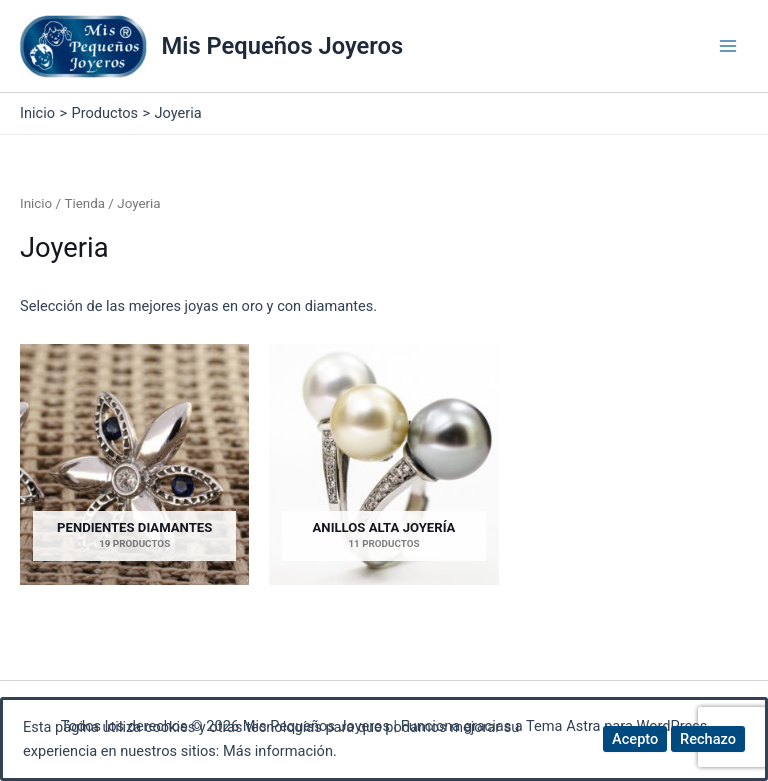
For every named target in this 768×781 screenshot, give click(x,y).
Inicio (36, 203)
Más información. (280, 751)
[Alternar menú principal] (728, 46)
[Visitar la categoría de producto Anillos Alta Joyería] (383, 464)
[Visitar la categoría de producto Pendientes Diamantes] (134, 464)
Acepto (635, 739)
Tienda (84, 203)
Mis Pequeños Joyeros (283, 46)
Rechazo (708, 739)
